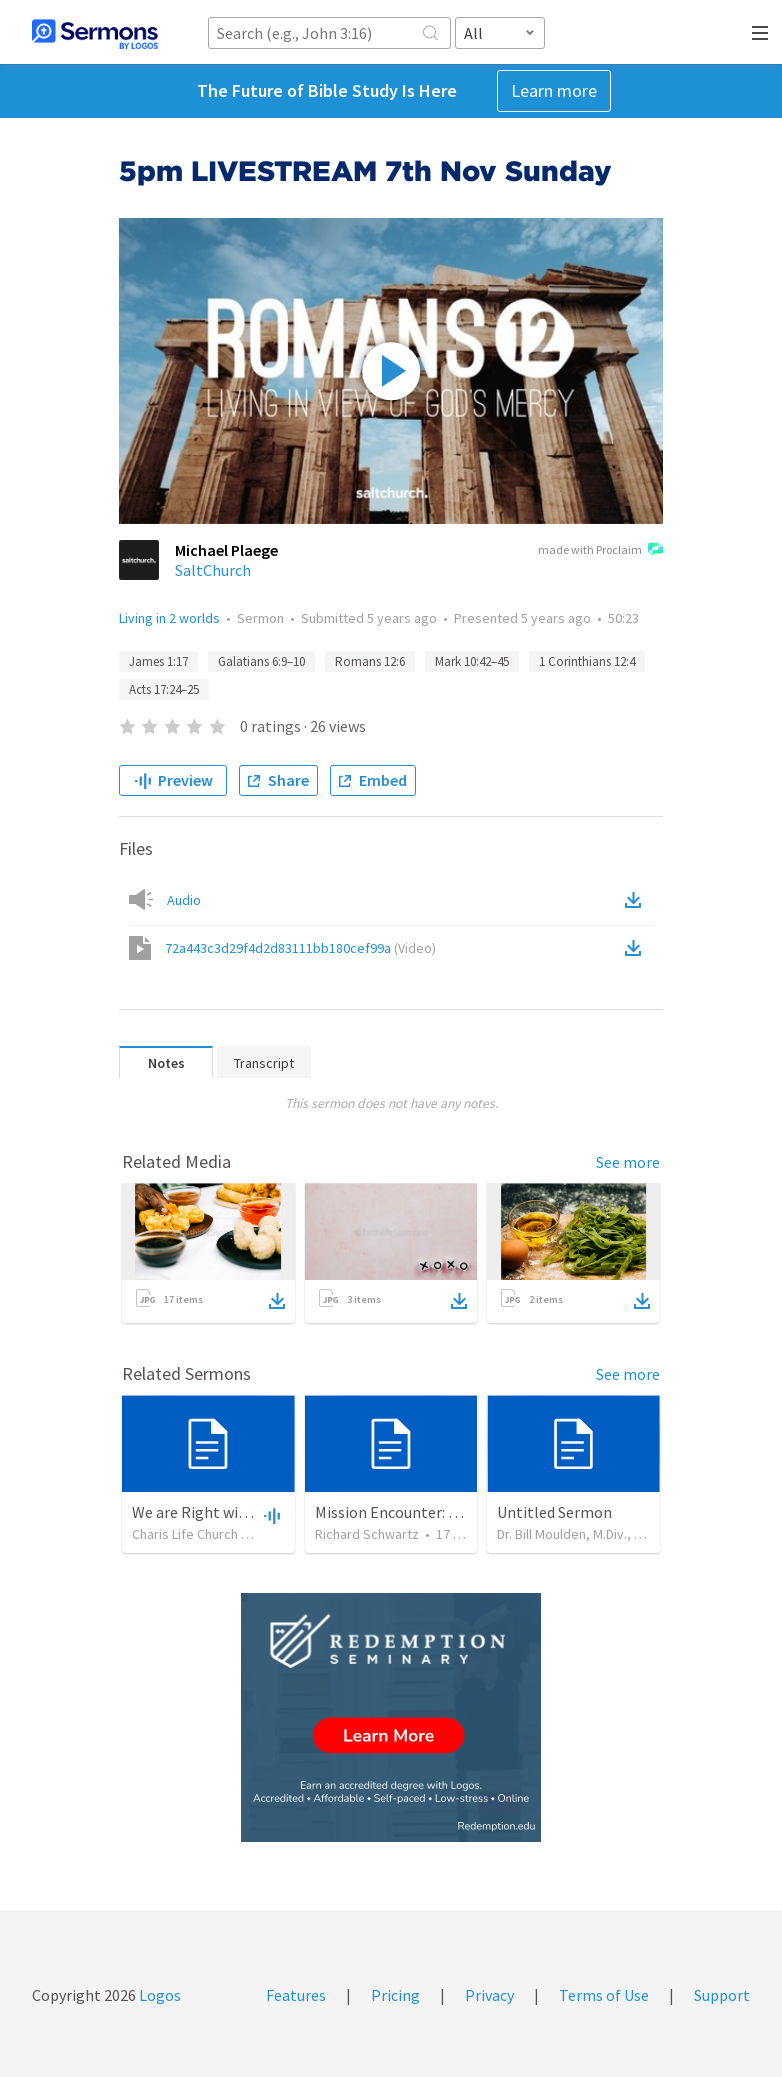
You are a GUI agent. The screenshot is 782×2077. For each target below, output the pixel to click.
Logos (158, 1995)
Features (296, 1995)
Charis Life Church (185, 1534)
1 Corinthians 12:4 (587, 661)
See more (628, 1162)
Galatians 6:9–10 (261, 661)
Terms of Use (604, 1995)
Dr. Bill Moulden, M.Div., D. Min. (584, 1534)
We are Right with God (208, 1512)
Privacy (489, 1995)
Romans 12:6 (370, 661)
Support (722, 1995)
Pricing (395, 1995)
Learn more (554, 90)
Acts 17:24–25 (164, 689)
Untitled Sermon (554, 1512)
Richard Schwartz (367, 1534)
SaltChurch (213, 570)
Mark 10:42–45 (472, 661)
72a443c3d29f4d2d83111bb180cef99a (300, 948)
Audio (184, 900)
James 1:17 (158, 661)
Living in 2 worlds (169, 618)
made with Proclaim (600, 551)
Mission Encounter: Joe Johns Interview (450, 1512)
